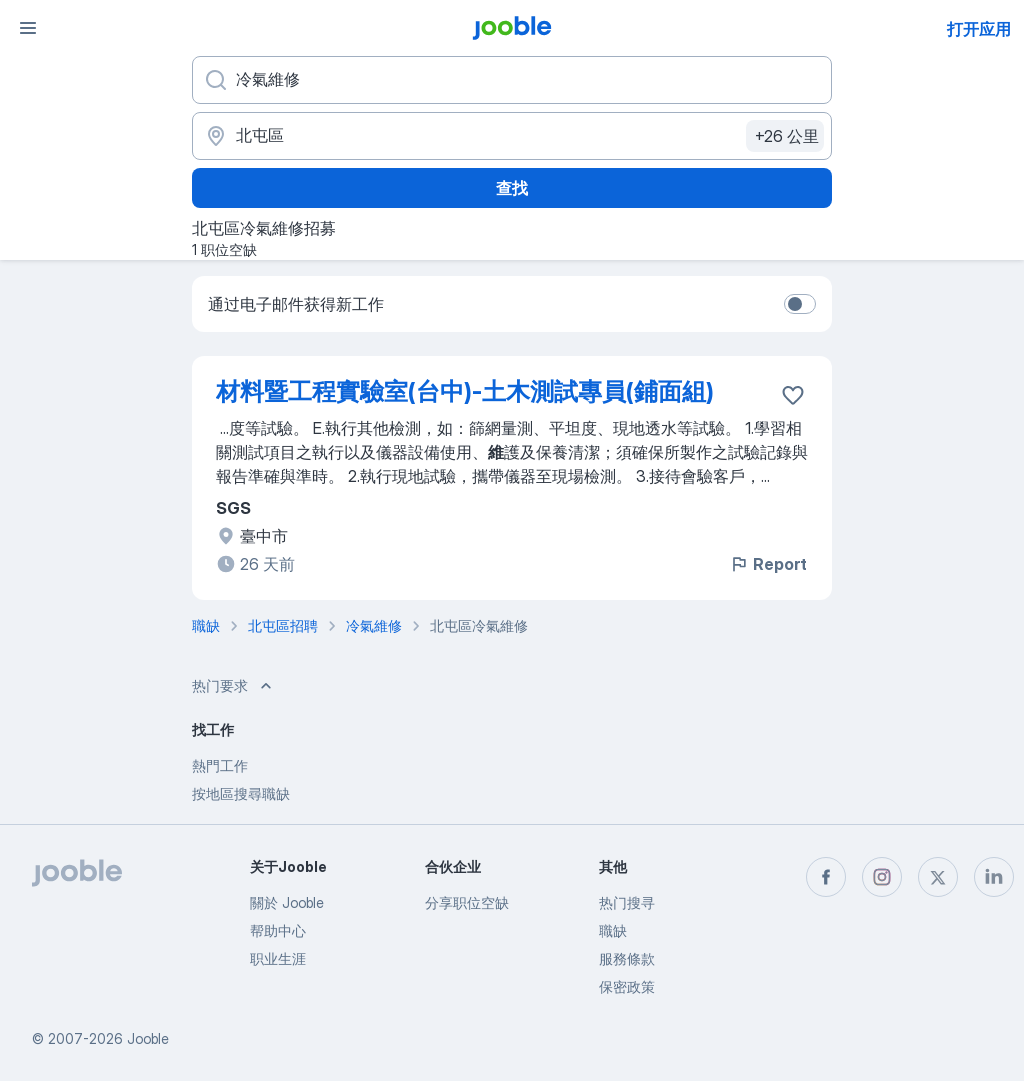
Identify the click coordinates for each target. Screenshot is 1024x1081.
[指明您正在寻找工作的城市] (512, 136)
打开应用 (979, 29)
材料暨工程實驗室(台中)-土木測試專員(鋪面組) (465, 391)
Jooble (148, 1038)
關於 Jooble (287, 902)
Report (768, 564)
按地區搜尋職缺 (241, 793)
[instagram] (882, 877)
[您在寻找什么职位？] (512, 80)
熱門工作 (220, 765)
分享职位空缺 (467, 902)
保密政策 (627, 986)
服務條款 (627, 958)
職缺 (613, 930)
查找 (512, 188)
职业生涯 (278, 958)
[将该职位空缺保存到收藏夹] (793, 395)
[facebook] (826, 877)
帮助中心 (278, 930)
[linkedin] (994, 877)
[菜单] (28, 28)
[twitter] (938, 877)
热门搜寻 (627, 902)
